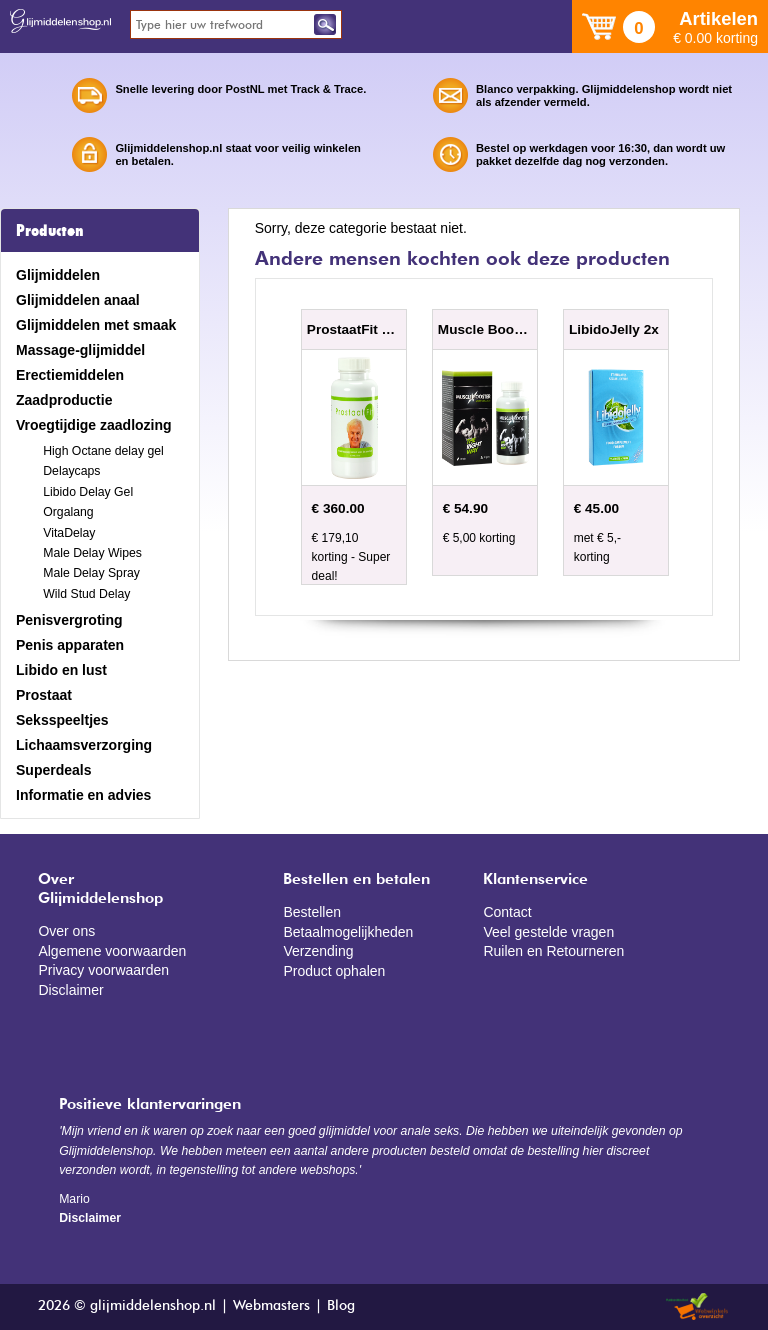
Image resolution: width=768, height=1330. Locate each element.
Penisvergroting (69, 620)
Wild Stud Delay (86, 594)
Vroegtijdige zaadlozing (94, 425)
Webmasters (271, 1306)
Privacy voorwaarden (103, 970)
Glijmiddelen (58, 275)
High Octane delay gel (103, 451)
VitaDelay (69, 533)
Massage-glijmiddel (80, 350)
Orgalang (68, 512)
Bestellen (312, 912)
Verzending (318, 951)
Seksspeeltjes (62, 720)
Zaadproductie (64, 400)
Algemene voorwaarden (112, 951)
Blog (341, 1306)
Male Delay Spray (91, 573)
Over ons (66, 931)
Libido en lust (61, 670)
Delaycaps (71, 471)
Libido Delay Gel (88, 492)
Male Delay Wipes (92, 553)
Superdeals (53, 770)
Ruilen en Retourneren (553, 951)
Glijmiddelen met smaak (96, 325)
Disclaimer (70, 990)
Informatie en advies (83, 795)
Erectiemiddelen (70, 375)
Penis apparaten (70, 645)
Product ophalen (334, 971)
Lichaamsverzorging (84, 745)
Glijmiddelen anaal (78, 300)
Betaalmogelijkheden (348, 932)
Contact (507, 912)
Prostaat (44, 695)
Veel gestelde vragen (548, 932)
